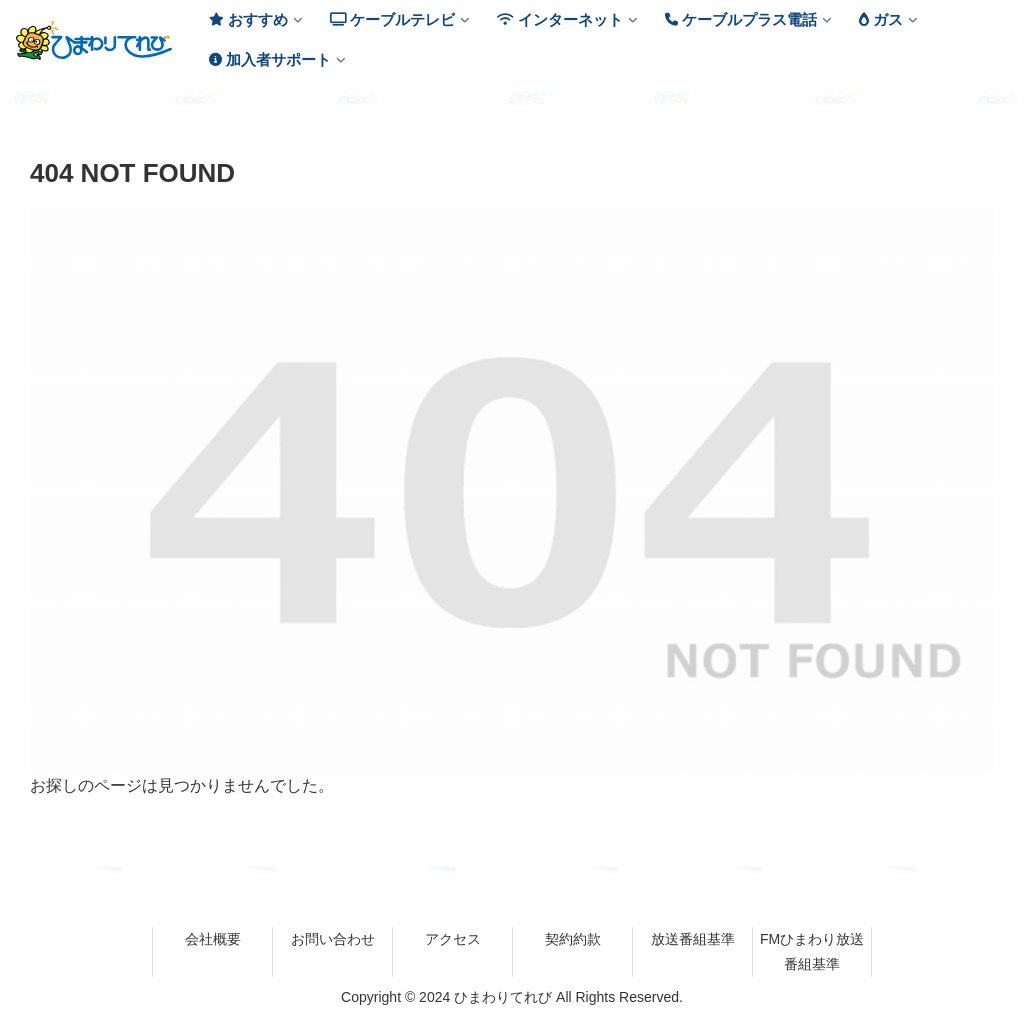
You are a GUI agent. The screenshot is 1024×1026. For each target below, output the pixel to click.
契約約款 (573, 939)
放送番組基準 (693, 939)
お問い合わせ (333, 939)
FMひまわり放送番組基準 (812, 951)
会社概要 (213, 939)
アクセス (453, 939)
